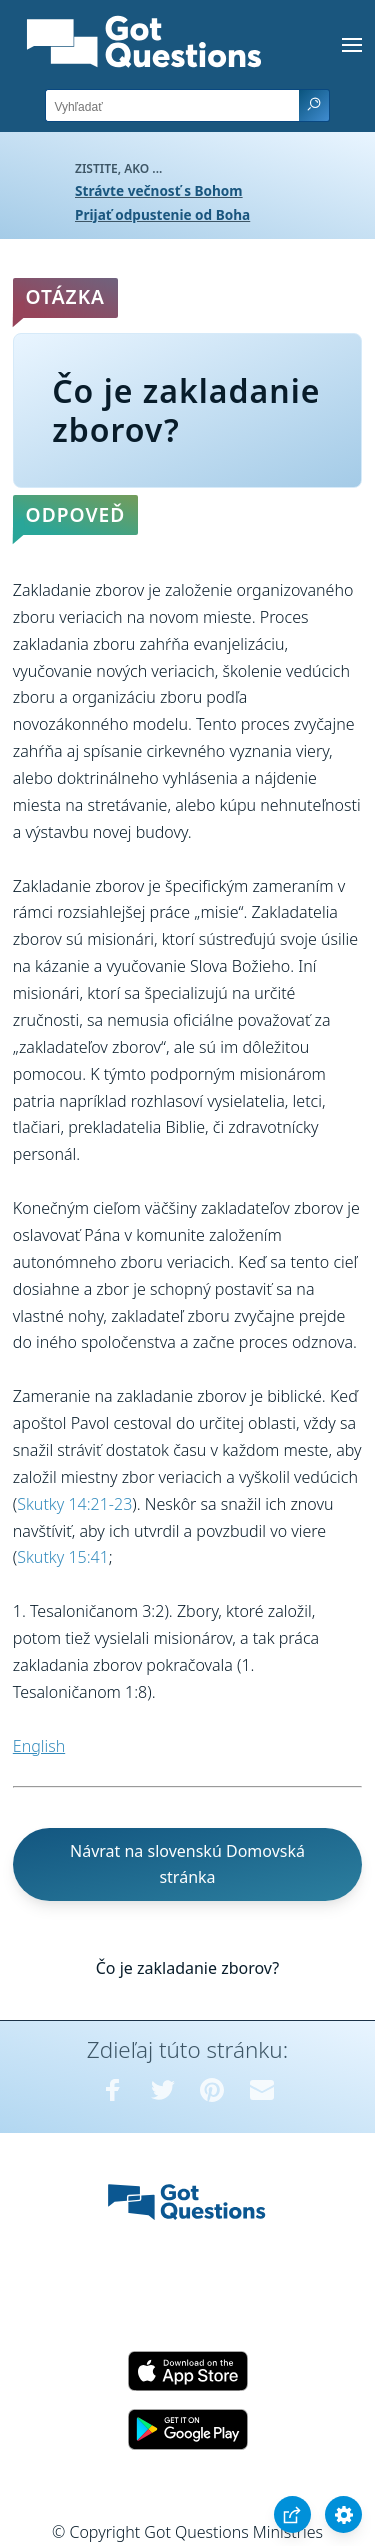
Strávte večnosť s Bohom (159, 190)
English (39, 1746)
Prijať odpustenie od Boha (162, 214)
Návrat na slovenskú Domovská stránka (187, 1864)
